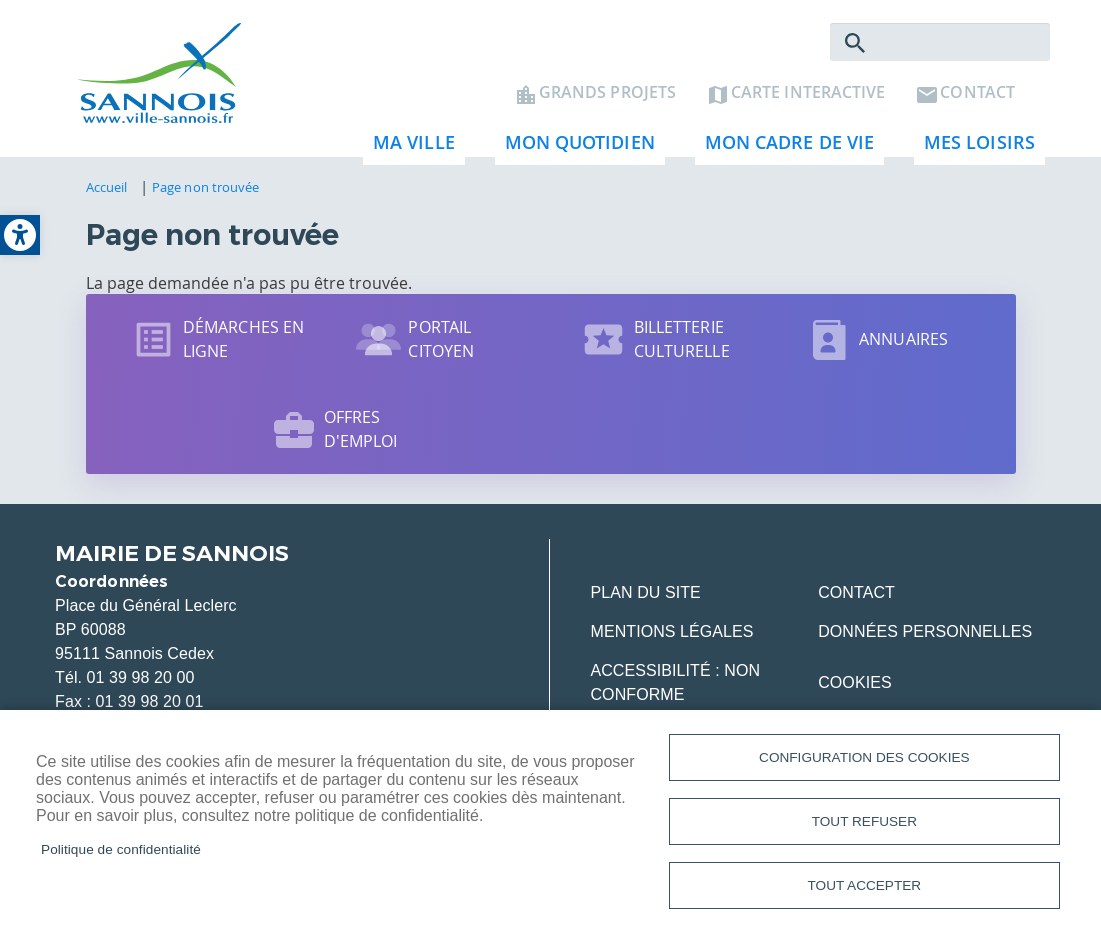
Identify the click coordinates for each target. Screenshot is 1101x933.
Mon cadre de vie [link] (784, 150)
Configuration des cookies (864, 754)
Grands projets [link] (607, 96)
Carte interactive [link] (808, 96)
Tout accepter (865, 884)
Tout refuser (864, 819)
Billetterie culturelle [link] (682, 342)
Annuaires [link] (903, 342)
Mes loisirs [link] (974, 150)
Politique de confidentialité (121, 847)
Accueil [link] (107, 190)
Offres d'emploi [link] (361, 432)
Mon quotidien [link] (575, 150)
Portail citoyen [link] (441, 342)
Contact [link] (977, 96)
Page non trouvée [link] (205, 190)
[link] (20, 235)
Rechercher (855, 46)
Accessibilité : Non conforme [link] (675, 685)
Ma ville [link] (409, 150)
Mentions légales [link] (671, 634)
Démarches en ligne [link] (243, 342)
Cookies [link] (854, 685)
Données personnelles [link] (925, 634)
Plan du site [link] (645, 595)
